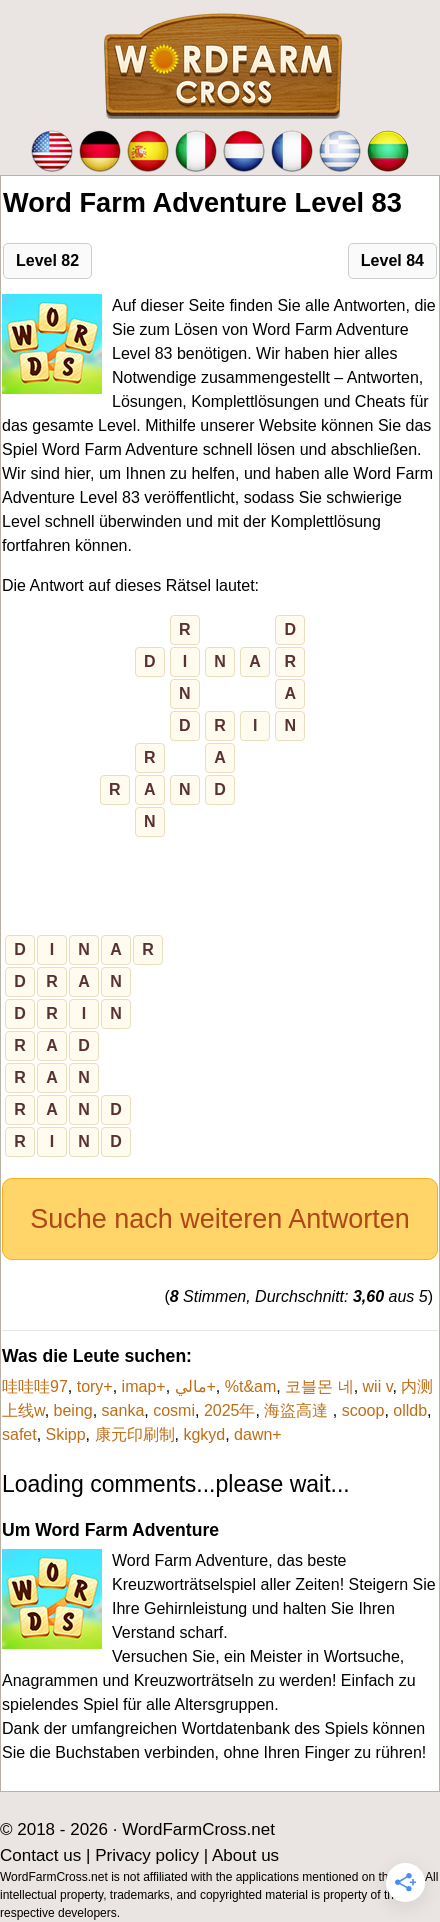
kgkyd (204, 1434)
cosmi (174, 1410)
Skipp (66, 1434)
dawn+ (258, 1434)
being (73, 1410)
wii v (378, 1386)
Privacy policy (147, 1855)
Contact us (40, 1855)
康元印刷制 (135, 1434)
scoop (363, 1410)
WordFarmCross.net (198, 1829)
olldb (410, 1410)
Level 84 (392, 260)
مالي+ (195, 1386)
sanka (123, 1410)
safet (19, 1434)
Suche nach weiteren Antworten (220, 1219)
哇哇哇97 (35, 1386)
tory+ (95, 1386)
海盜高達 (298, 1410)
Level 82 (47, 260)
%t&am (251, 1386)
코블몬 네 (319, 1386)
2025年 (230, 1410)
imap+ (144, 1386)
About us (245, 1855)
